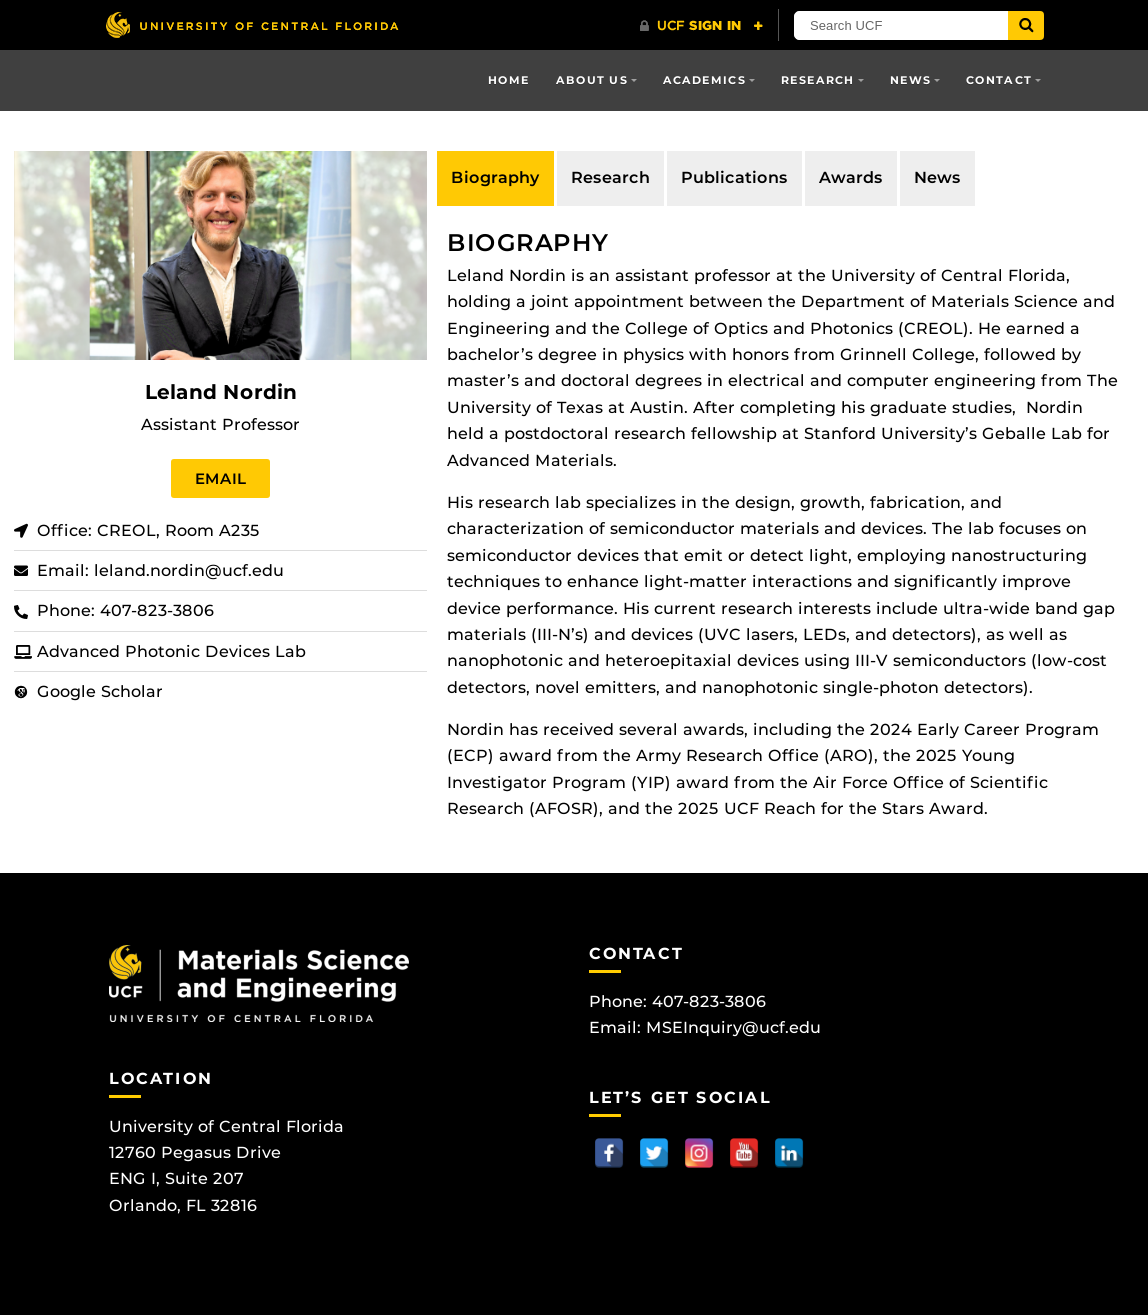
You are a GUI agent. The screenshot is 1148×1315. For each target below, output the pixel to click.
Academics (704, 80)
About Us (592, 80)
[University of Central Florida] (252, 24)
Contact (999, 80)
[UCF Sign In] (701, 26)
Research (818, 80)
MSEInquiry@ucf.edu (733, 1027)
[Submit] (1026, 25)
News (910, 80)
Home (509, 80)
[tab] (495, 178)
